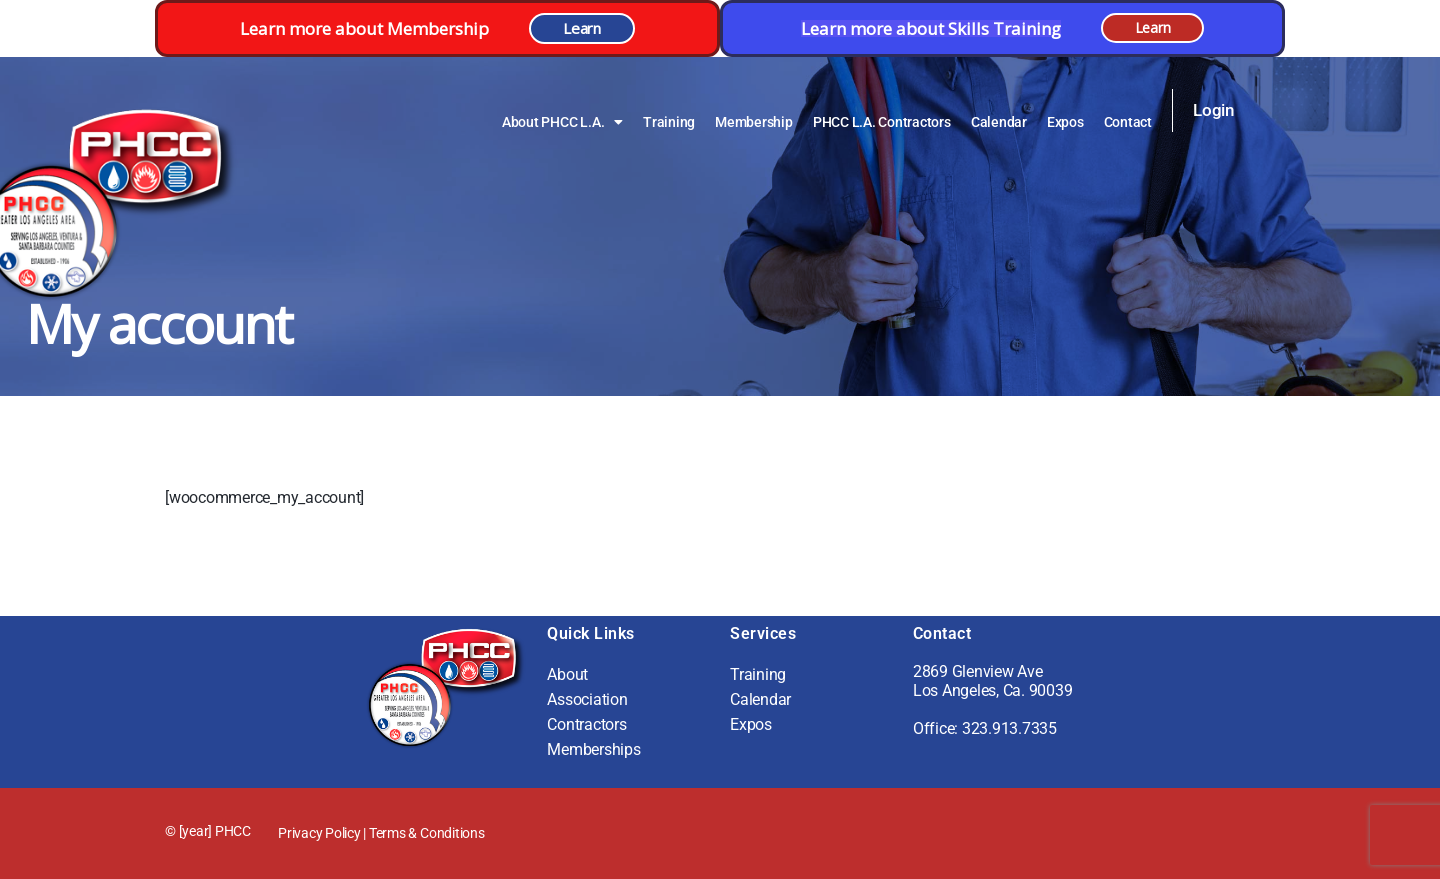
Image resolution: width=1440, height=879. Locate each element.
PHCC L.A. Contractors (882, 122)
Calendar (999, 122)
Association (587, 699)
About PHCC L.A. (562, 122)
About (567, 674)
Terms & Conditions (427, 833)
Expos (1065, 122)
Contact (1128, 122)
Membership (754, 122)
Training (669, 122)
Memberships (593, 749)
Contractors (586, 724)
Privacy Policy (319, 833)
